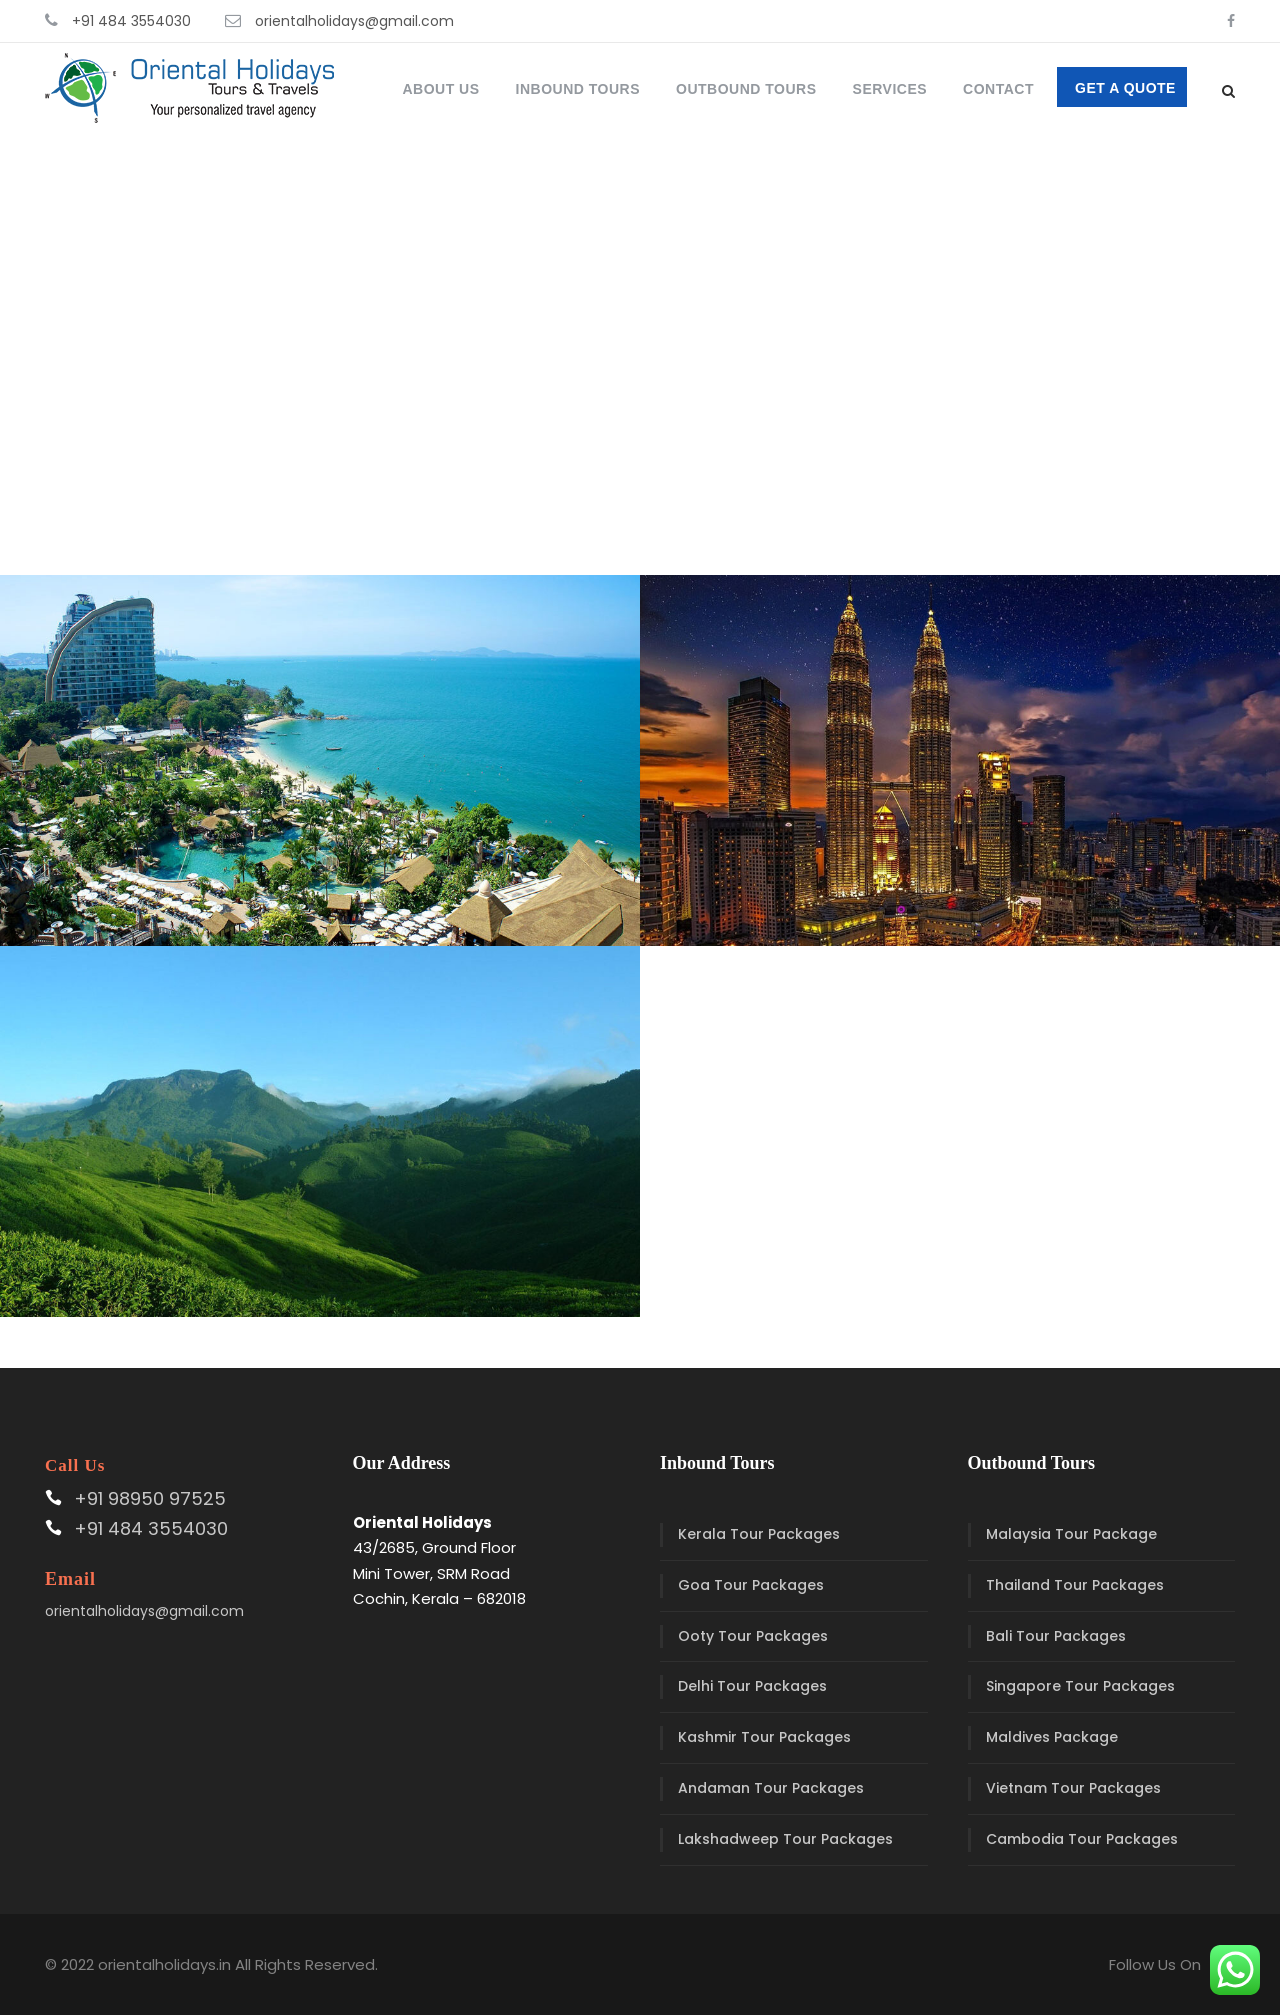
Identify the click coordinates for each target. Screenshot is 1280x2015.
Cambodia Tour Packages (1082, 1839)
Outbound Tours (746, 89)
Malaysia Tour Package (1071, 1534)
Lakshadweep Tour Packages (785, 1839)
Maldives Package (1052, 1737)
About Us (440, 89)
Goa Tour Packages (751, 1585)
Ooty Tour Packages (753, 1636)
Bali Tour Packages (1056, 1636)
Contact (998, 89)
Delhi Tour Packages (752, 1686)
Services (890, 89)
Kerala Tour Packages (759, 1534)
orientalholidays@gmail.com (354, 21)
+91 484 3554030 (131, 21)
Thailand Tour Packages (1075, 1585)
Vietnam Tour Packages (1073, 1788)
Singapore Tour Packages (1080, 1686)
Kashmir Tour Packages (764, 1737)
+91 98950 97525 (150, 1498)
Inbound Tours (578, 89)
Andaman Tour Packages (771, 1788)
